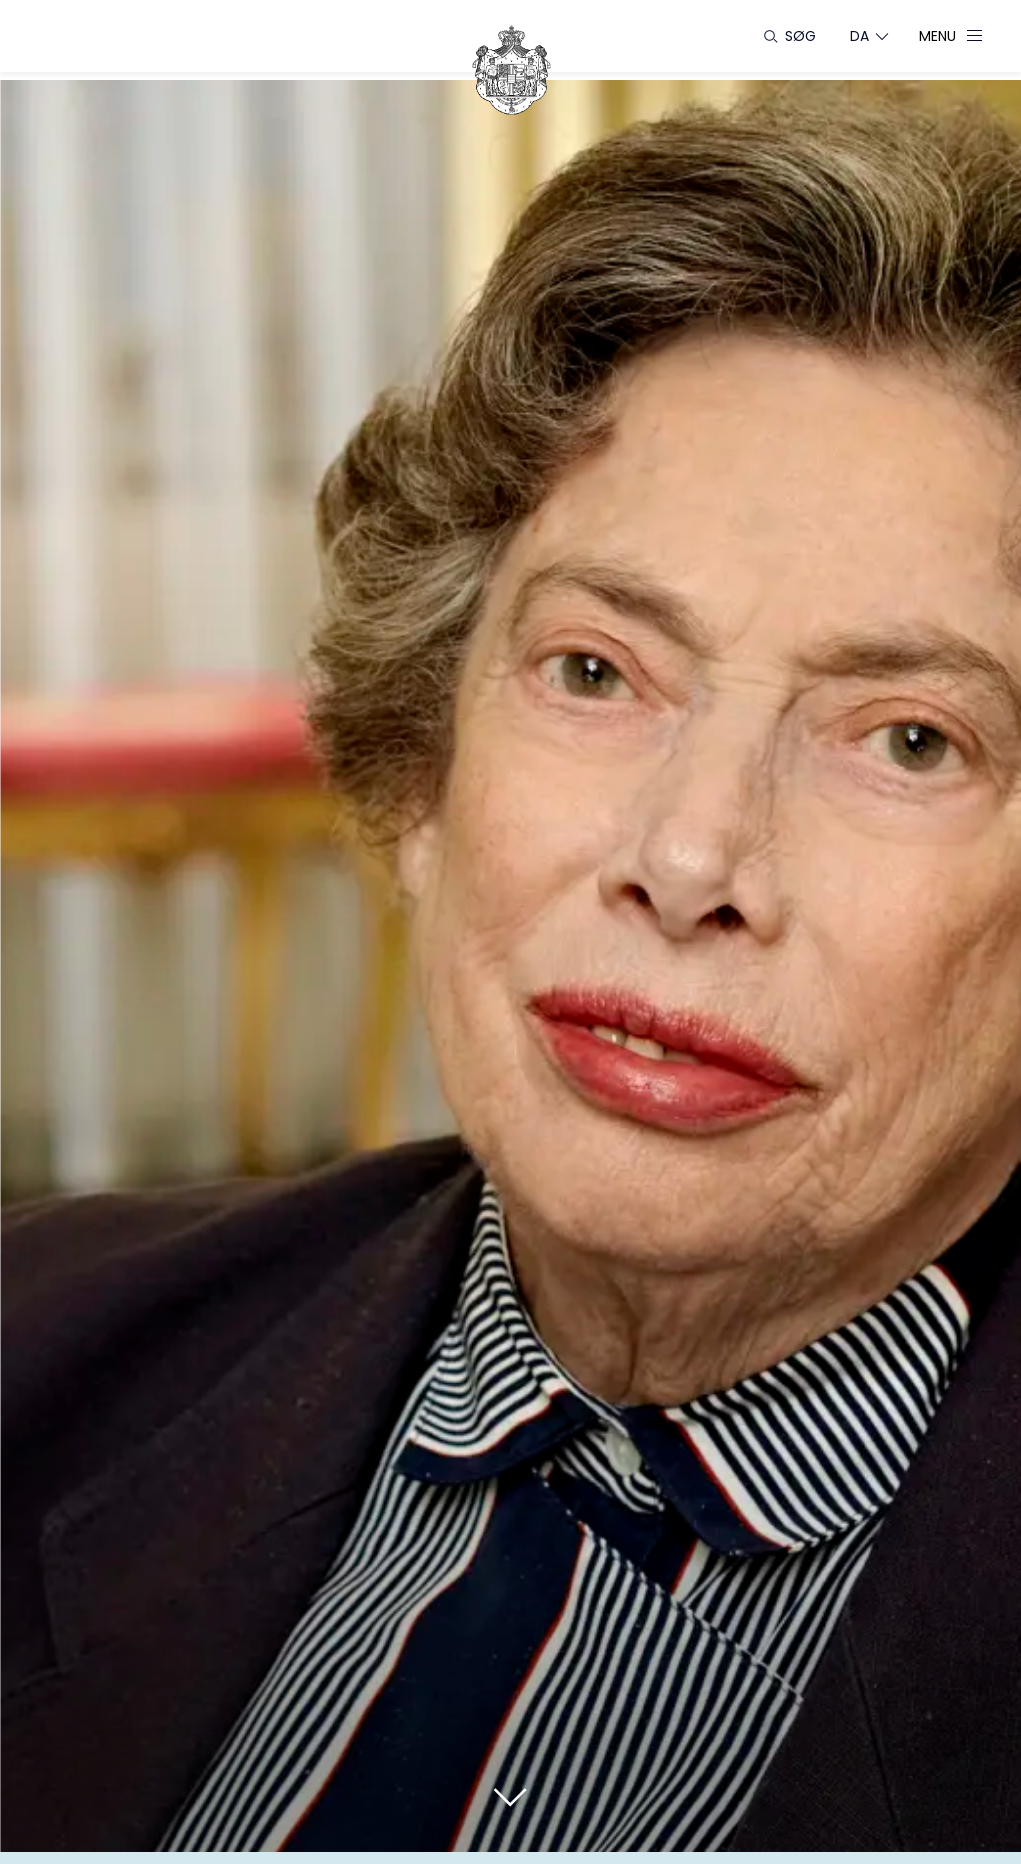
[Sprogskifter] (860, 36)
